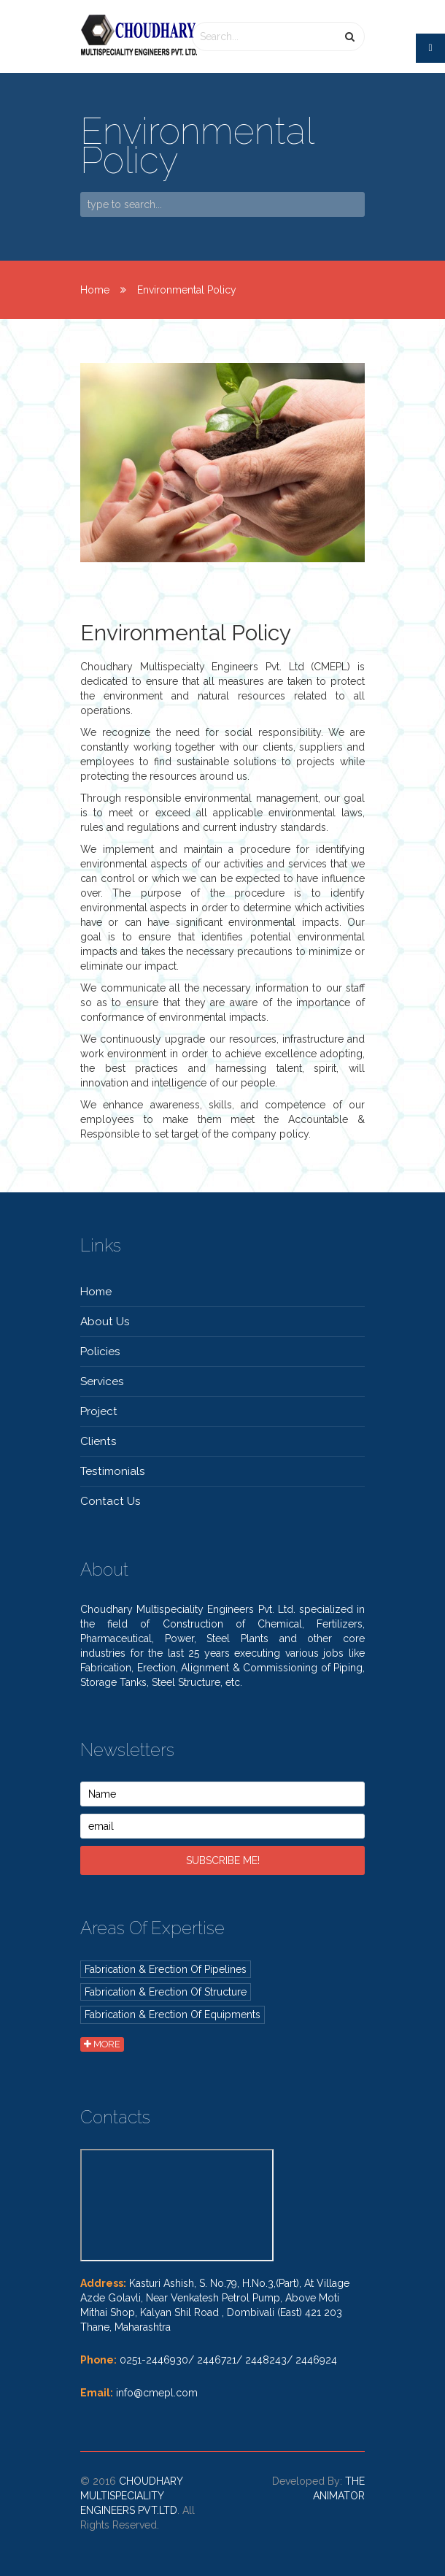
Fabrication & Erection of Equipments (172, 2014)
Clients (98, 1441)
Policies (100, 1351)
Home (94, 290)
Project (98, 1411)
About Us (105, 1321)
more (102, 2044)
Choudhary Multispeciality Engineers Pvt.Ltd (131, 2495)
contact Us (110, 1501)
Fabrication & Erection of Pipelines (166, 1969)
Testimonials (112, 1471)
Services (102, 1381)
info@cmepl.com (157, 2393)
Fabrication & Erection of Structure (166, 1992)
